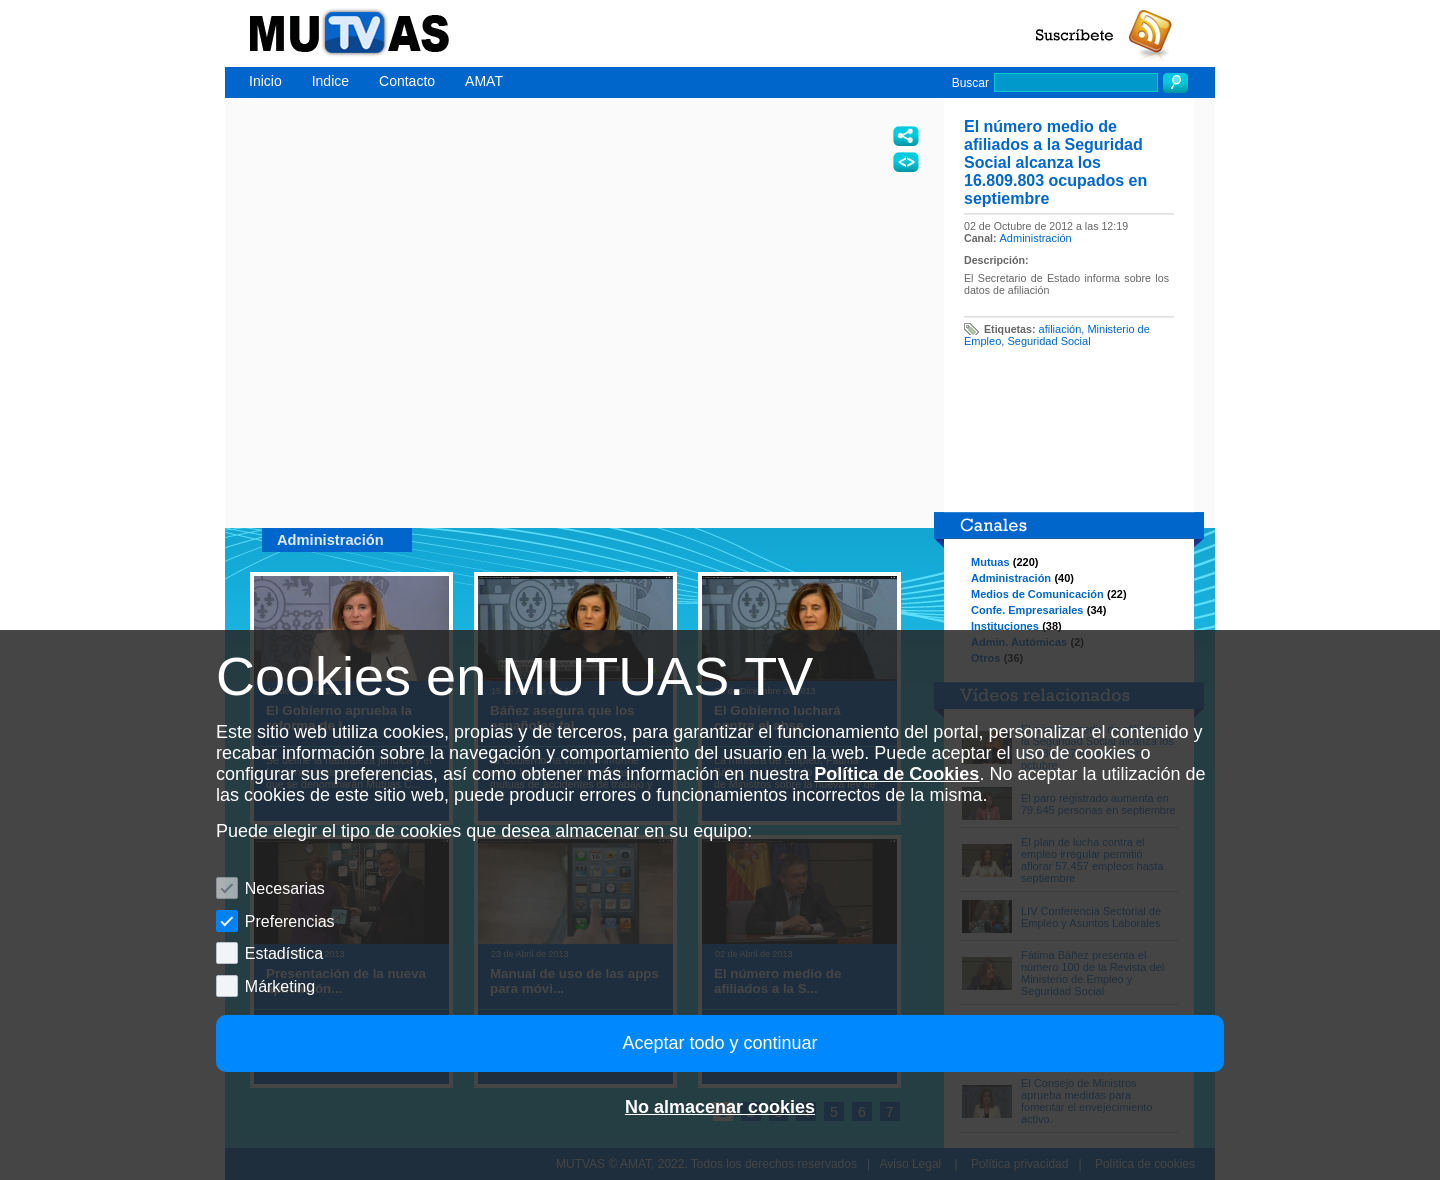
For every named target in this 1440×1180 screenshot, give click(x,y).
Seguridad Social (1048, 341)
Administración (1036, 238)
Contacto (407, 81)
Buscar (970, 83)
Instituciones (1005, 626)
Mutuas (990, 562)
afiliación (1060, 329)
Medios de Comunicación (1037, 594)
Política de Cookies (896, 774)
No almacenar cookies (720, 1107)
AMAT (484, 81)
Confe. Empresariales (1027, 610)
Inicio (265, 81)
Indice (330, 81)
